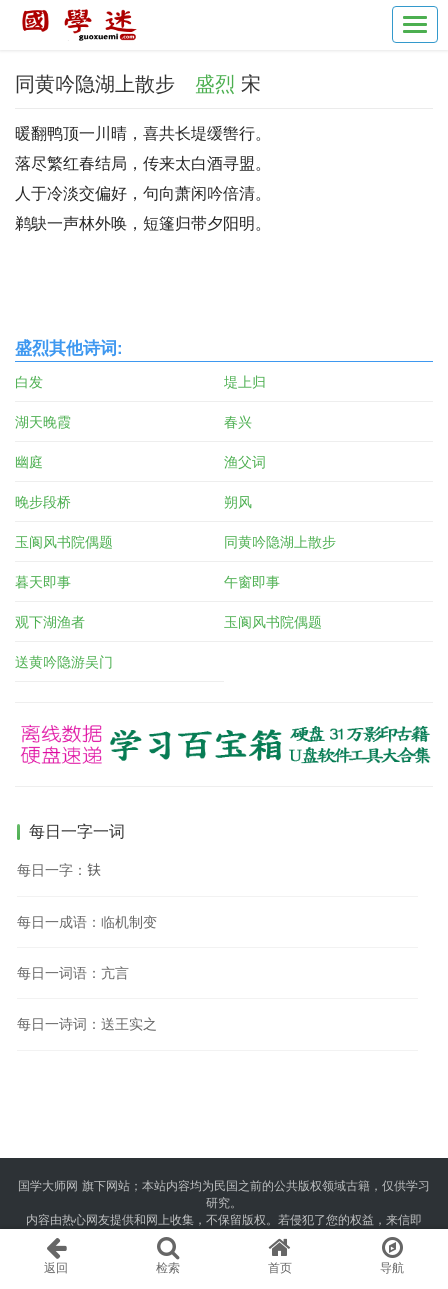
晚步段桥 (43, 502)
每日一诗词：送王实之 (87, 1024)
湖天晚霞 (43, 422)
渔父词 (245, 462)
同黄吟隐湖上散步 (280, 542)
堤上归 (245, 382)
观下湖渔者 (50, 622)
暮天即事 (43, 582)
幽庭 (29, 462)
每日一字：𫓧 (59, 870)
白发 (29, 382)
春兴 (238, 422)
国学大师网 (48, 1186)
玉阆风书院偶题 (64, 542)
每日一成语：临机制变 (87, 922)
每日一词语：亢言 (73, 973)
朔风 (238, 502)
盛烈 (215, 84)
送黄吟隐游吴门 (64, 662)
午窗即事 (252, 582)
